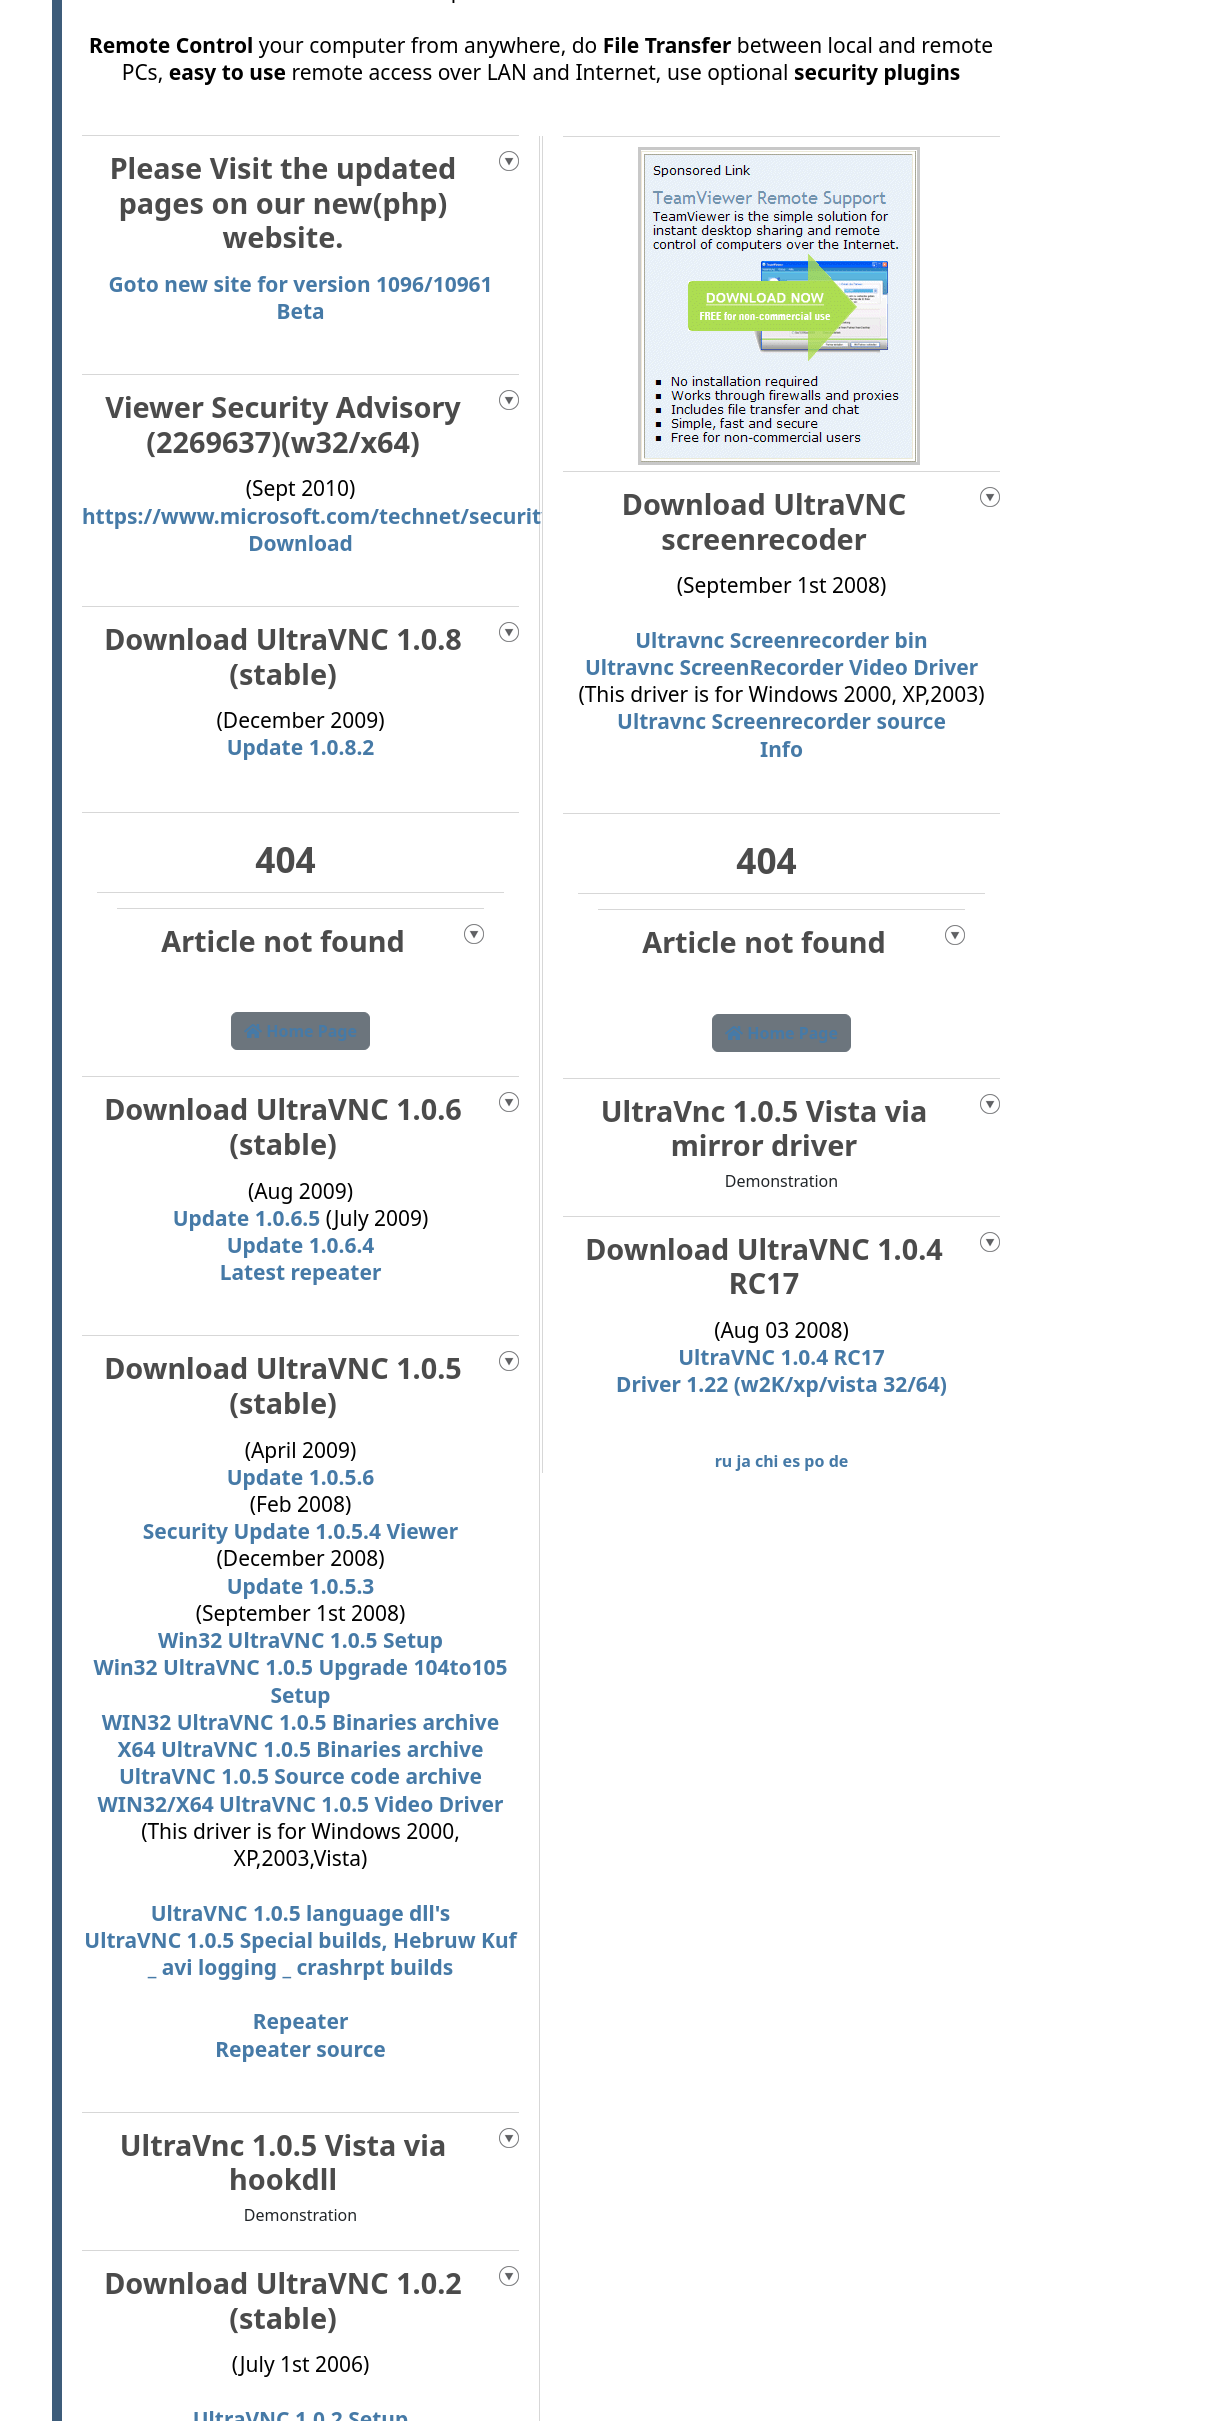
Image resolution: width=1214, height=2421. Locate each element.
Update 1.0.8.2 (301, 747)
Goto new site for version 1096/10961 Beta (300, 297)
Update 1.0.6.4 (301, 1245)
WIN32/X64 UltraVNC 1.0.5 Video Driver (301, 1804)
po (814, 1461)
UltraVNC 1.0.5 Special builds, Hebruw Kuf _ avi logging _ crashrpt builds (300, 1953)
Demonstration (300, 2215)
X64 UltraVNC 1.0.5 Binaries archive (300, 1749)
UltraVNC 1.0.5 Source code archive (300, 1776)
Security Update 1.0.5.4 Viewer (300, 1531)
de (839, 1461)
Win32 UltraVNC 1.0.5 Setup (300, 1640)
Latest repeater (301, 1272)
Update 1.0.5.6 (301, 1477)
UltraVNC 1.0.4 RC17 (781, 1357)
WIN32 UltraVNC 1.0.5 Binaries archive (300, 1722)
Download (300, 543)
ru (724, 1461)
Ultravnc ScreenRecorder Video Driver (781, 667)
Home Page (300, 1031)
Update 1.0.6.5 (249, 1218)
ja (743, 1461)
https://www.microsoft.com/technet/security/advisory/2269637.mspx (443, 516)
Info (781, 749)
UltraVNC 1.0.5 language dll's (301, 1913)
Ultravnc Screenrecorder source (781, 721)
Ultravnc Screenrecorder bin (781, 640)
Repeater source (300, 2049)
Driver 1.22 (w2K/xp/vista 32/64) (781, 1384)
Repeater (301, 2021)
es (792, 1461)
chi (766, 1461)
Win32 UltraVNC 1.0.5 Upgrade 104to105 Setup (300, 1680)
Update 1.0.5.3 (301, 1586)
